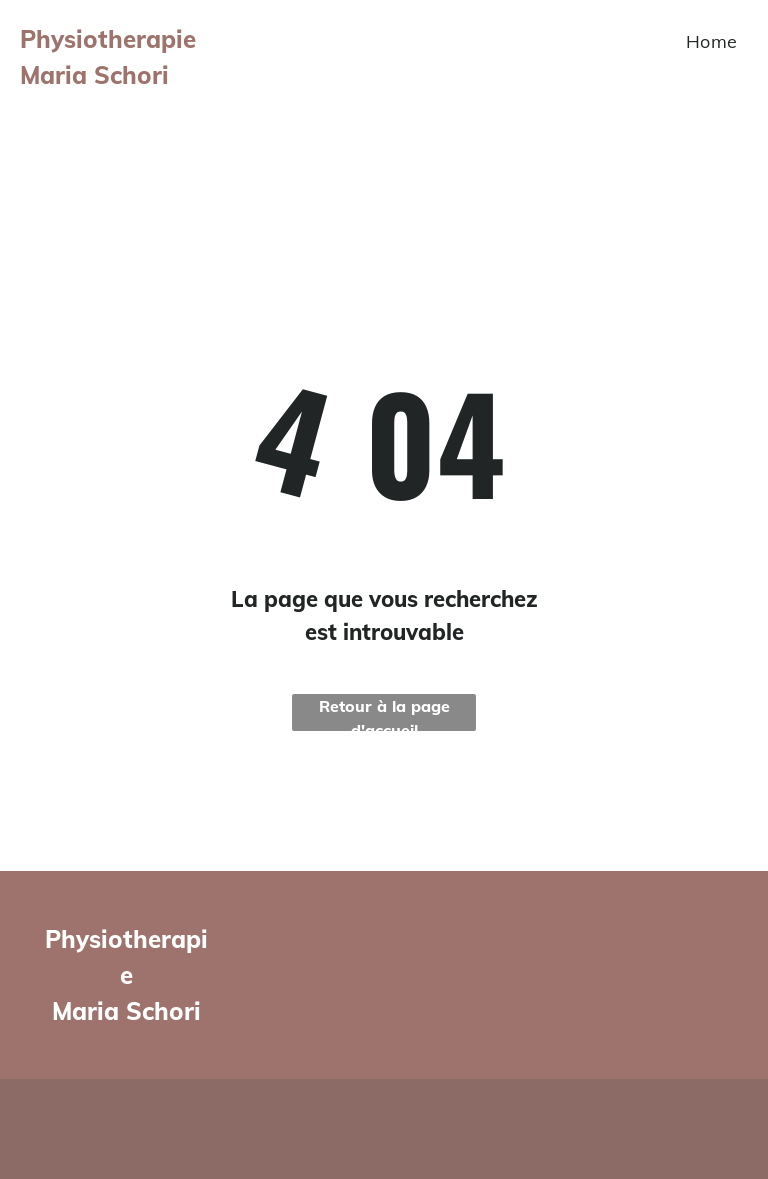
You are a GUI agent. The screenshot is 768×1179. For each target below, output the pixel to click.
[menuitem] (712, 41)
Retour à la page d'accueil (384, 713)
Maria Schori (126, 1011)
